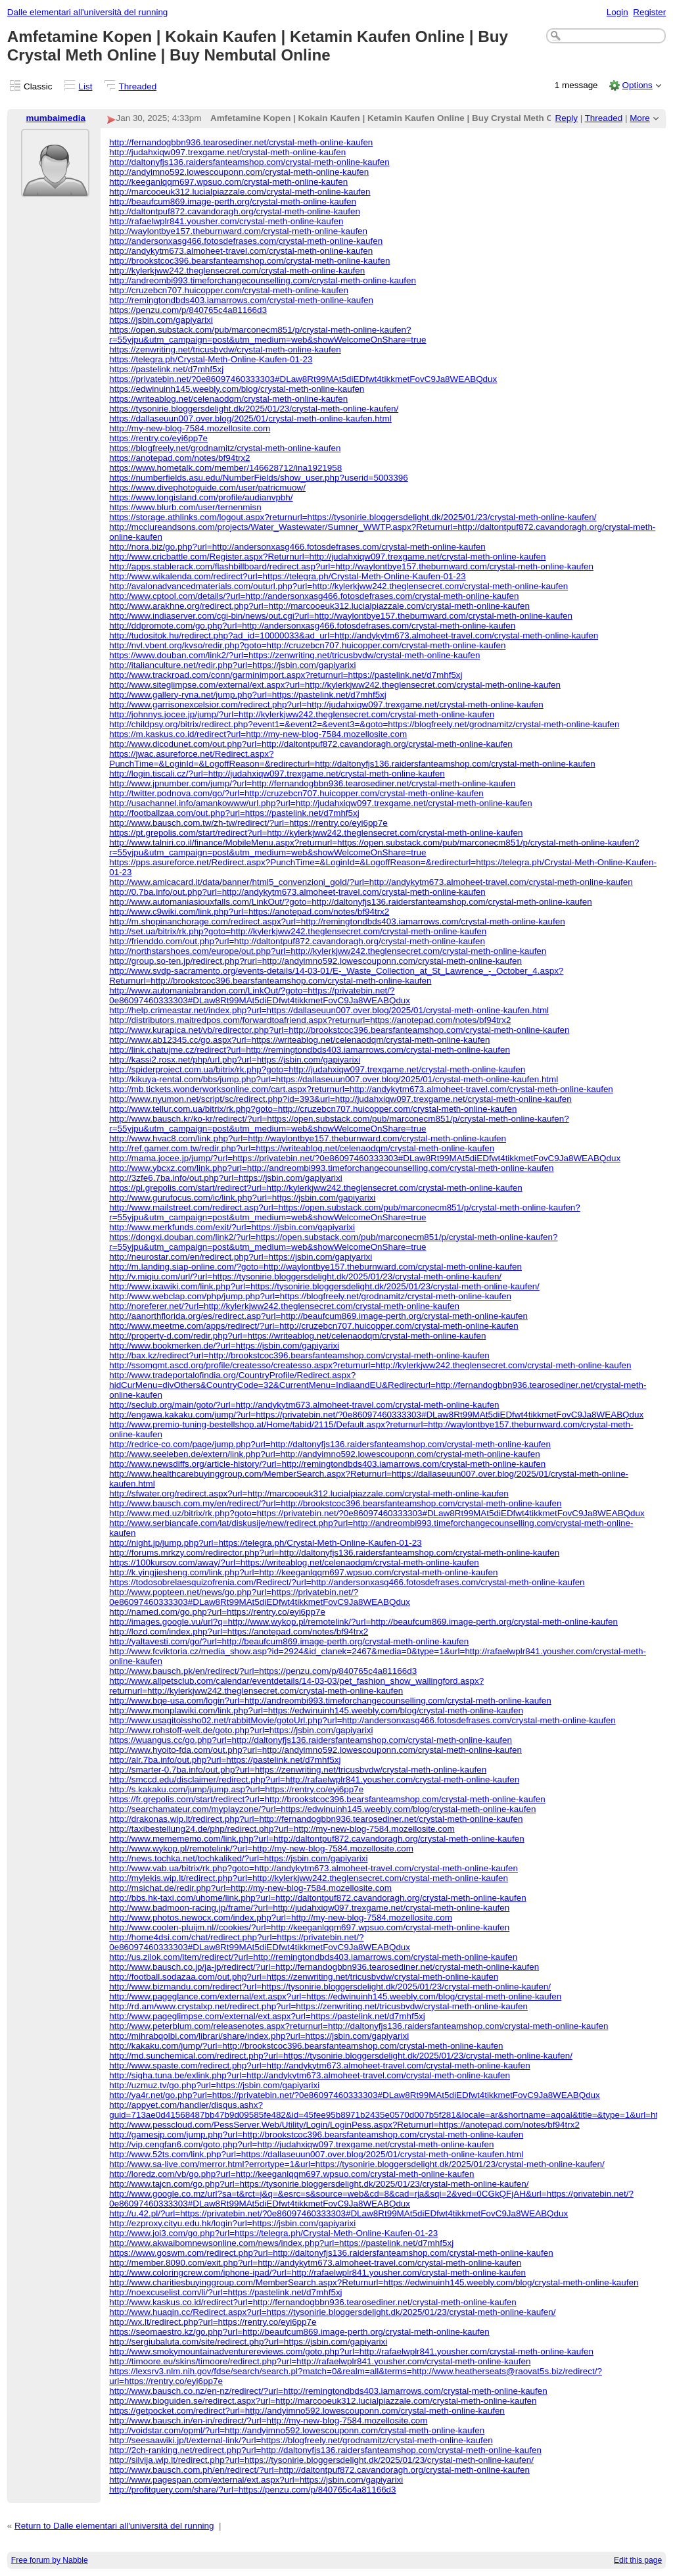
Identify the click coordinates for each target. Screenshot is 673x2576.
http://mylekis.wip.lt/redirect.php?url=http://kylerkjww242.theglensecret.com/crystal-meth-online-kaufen (308, 1878)
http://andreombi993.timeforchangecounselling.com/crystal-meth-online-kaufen (262, 280)
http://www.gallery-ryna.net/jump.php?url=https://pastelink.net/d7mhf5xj (247, 695)
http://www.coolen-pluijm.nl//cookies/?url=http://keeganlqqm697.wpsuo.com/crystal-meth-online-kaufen (309, 1927)
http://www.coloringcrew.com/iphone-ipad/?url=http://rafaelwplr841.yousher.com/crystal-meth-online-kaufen (317, 2273)
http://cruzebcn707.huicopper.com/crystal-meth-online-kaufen (228, 290)
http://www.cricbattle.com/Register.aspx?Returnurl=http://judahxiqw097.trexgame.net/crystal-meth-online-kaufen (327, 556)
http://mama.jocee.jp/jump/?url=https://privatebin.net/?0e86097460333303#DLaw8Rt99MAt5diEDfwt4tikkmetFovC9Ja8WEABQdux (364, 1158)
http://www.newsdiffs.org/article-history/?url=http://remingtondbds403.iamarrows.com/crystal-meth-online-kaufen (327, 1464)
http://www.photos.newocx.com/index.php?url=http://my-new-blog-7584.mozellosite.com (280, 1917)
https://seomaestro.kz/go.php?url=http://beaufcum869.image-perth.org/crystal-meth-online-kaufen (299, 2332)
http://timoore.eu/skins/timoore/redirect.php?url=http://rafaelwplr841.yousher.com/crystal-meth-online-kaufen (319, 2361)
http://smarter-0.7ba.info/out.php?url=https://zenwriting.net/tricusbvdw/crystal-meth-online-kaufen (297, 1770)
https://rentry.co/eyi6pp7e (158, 438)
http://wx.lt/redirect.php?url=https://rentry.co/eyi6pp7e (212, 2322)
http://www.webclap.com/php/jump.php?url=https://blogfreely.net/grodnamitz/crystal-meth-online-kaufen (310, 1296)
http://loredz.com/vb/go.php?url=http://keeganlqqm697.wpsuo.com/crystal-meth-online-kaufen (291, 2174)
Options (637, 85)
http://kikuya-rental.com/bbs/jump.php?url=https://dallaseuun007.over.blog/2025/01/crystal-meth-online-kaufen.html (333, 1079)
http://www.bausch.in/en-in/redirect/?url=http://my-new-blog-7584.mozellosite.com (268, 2420)
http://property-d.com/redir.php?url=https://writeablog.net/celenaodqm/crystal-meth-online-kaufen (297, 1336)
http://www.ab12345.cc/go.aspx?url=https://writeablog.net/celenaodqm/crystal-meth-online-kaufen (299, 1040)
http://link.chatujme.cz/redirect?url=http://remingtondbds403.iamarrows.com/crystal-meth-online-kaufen (309, 1050)
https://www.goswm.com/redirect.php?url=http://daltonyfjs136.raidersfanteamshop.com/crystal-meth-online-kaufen (331, 2253)
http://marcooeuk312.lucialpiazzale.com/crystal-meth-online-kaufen (239, 192)
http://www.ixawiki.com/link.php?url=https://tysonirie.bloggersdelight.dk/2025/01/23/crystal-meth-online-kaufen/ (324, 1286)
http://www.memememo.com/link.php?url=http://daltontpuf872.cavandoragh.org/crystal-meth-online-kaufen (316, 1839)
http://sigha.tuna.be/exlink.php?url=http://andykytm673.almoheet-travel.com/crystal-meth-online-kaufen (309, 2075)
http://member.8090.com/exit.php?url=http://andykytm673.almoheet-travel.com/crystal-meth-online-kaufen (315, 2263)
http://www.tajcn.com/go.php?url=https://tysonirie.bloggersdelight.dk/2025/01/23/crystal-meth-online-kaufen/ (318, 2184)
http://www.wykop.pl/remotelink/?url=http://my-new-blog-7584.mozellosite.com (261, 1848)
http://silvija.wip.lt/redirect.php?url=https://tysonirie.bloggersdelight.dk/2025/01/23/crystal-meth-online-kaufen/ (321, 2460)
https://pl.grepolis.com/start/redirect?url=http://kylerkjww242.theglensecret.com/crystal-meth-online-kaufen (315, 1188)
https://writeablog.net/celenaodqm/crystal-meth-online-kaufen (228, 399)
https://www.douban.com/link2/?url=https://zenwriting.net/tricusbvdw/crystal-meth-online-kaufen (294, 655)
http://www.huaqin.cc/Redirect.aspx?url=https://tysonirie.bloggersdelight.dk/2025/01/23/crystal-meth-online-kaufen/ (332, 2312)
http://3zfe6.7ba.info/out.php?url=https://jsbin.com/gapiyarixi (225, 1178)
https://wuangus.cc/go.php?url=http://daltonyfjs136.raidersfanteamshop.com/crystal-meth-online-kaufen (310, 1740)
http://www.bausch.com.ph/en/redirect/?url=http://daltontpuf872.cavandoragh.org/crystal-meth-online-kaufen (319, 2470)
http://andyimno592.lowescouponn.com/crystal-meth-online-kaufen (239, 172)
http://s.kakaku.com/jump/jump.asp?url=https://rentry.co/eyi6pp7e (236, 1789)
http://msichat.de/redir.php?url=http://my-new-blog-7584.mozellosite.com (250, 1888)
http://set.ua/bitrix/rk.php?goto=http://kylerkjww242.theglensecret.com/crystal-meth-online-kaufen (297, 931)
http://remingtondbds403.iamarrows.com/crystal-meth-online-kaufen (241, 300)
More (640, 118)
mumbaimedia (55, 118)
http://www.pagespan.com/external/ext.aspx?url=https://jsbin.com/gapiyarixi (256, 2480)
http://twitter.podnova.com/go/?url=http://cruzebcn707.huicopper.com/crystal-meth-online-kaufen (296, 793)
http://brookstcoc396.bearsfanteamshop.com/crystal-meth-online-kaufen (249, 261)
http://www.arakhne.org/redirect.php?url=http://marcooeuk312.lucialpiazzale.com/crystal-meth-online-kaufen (319, 606)
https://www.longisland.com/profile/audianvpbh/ (200, 497)
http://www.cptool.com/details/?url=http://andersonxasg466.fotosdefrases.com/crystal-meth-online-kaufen (314, 596)
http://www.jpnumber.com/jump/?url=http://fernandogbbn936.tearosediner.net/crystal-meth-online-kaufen (312, 783)
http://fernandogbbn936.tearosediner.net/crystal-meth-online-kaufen (241, 142)
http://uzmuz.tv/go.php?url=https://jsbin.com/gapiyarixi (214, 2085)
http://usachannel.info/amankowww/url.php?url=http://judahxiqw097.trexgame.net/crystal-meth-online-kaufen (320, 803)
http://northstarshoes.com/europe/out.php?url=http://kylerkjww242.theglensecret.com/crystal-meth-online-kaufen (327, 951)
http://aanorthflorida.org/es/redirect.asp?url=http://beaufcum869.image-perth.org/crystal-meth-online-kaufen (318, 1316)
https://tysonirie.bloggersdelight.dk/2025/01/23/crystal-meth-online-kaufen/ (253, 409)
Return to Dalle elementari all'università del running (114, 2526)
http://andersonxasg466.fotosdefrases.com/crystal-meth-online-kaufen (246, 241)
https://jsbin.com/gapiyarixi (161, 320)
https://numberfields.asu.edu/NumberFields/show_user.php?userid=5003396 (258, 478)
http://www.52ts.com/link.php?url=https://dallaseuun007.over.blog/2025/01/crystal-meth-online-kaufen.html (316, 2154)
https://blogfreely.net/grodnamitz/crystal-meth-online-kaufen (224, 448)
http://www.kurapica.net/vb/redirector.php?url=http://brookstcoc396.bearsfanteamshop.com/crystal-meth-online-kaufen (339, 1030)
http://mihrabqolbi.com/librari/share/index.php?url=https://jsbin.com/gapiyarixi (259, 2036)
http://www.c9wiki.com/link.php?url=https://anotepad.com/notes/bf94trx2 (249, 912)
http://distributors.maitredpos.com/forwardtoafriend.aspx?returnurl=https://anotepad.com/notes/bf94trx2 (310, 1020)
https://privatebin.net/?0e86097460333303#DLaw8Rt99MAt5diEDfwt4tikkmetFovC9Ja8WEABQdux (303, 379)
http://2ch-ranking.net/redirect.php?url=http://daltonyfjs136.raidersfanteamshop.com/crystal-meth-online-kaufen (325, 2450)
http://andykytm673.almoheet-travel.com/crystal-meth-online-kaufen (241, 251)
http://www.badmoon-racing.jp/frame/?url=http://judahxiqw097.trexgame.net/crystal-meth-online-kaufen (309, 1908)
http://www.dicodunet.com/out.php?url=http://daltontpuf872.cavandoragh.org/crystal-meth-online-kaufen (311, 744)
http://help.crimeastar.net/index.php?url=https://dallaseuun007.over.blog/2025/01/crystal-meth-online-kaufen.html (329, 1010)
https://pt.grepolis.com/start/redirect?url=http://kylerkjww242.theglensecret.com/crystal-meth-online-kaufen (315, 833)
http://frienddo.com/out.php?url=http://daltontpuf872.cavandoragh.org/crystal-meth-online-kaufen (297, 941)
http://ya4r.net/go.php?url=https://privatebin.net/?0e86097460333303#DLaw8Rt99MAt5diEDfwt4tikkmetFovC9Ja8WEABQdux (354, 2095)
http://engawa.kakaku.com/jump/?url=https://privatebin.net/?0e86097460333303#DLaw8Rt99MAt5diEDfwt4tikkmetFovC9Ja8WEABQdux (376, 1414)
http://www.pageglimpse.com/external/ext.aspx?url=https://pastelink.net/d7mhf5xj (267, 2016)
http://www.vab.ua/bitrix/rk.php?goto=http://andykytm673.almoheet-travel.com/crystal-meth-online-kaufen (313, 1868)
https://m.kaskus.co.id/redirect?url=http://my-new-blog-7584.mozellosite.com (258, 734)
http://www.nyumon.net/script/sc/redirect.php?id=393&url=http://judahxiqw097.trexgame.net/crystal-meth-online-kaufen (340, 1099)
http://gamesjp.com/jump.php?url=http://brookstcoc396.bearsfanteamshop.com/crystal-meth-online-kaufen (316, 2134)
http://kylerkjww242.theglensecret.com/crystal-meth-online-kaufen (237, 270)
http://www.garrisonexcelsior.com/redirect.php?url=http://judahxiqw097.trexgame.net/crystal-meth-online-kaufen (326, 704)
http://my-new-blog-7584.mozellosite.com (189, 428)
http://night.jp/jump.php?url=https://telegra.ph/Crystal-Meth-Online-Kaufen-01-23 (265, 1543)
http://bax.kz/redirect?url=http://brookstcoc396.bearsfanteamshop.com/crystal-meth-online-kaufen (299, 1355)
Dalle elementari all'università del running (87, 12)
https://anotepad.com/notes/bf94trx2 (179, 458)
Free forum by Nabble (49, 2560)
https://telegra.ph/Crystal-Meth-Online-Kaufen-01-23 (210, 359)
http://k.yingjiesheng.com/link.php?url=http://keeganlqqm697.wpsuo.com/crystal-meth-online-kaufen (303, 1572)
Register (649, 12)
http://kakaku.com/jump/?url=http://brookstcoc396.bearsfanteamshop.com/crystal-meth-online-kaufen (306, 2046)
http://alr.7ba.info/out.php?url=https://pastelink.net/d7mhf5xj (224, 1760)
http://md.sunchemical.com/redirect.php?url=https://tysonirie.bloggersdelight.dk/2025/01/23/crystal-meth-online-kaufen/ (340, 2056)
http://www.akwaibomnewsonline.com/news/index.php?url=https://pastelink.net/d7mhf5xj (281, 2243)
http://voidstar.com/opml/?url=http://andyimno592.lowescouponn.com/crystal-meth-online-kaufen (296, 2430)
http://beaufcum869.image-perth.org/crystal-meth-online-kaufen (232, 201)
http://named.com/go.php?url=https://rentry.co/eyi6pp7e (217, 1612)
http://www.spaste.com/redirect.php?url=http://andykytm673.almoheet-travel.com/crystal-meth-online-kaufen (319, 2065)
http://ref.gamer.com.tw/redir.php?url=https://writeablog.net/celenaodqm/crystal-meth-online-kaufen (301, 1148)
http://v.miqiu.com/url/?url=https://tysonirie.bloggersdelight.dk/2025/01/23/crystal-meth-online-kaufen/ (305, 1276)
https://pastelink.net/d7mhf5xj (166, 369)
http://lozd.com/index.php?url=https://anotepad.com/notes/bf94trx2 (238, 1631)
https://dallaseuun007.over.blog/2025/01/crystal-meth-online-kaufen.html (250, 418)
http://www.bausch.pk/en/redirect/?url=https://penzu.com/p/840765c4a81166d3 (263, 1671)
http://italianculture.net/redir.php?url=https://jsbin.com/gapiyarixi (232, 665)
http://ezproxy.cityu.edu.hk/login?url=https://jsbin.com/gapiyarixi (232, 2223)
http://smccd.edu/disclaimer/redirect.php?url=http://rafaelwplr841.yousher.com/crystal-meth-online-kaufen (314, 1779)
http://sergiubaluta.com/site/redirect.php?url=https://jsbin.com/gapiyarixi (248, 2342)
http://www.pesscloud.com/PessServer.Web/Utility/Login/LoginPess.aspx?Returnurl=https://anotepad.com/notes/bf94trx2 (344, 2125)
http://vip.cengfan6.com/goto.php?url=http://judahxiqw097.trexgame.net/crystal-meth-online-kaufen (301, 2144)
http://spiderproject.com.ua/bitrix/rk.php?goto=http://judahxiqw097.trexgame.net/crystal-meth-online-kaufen (317, 1069)
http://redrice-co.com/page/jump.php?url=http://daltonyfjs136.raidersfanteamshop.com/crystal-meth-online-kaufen (330, 1444)
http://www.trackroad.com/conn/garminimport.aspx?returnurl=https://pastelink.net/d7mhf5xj (285, 675)
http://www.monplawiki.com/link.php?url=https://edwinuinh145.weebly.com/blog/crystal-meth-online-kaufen (316, 1710)
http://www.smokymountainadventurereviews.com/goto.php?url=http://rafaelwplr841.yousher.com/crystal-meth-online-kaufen (351, 2351)
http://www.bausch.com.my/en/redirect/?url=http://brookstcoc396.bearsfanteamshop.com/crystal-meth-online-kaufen (335, 1503)
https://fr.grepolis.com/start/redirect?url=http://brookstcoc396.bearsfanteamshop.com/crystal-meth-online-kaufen (327, 1799)
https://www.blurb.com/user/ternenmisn (185, 507)
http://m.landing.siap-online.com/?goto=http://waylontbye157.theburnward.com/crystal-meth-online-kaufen (315, 1267)
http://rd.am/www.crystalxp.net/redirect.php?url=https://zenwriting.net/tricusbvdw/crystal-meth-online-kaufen (318, 2006)
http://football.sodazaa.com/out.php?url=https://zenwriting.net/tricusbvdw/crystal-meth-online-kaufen (303, 1977)
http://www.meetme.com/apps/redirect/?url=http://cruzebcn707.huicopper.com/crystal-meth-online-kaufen (314, 1326)
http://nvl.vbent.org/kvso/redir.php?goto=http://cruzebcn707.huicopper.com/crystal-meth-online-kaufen (307, 645)
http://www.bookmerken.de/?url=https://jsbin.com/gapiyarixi (224, 1345)
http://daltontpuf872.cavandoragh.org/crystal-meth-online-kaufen (234, 211)
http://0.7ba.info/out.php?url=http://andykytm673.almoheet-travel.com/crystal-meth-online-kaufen (297, 892)
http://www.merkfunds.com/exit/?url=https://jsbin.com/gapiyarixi (232, 1227)
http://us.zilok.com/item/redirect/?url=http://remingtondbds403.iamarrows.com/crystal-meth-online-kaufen (313, 1957)
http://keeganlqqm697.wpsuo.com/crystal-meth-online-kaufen (228, 182)
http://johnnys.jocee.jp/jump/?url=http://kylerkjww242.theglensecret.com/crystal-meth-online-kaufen (301, 714)
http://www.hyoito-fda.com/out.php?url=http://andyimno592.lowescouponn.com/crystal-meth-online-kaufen (315, 1750)
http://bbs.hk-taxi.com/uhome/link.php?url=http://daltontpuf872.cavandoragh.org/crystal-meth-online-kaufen (317, 1898)
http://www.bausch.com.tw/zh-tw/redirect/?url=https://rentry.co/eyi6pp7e (248, 823)
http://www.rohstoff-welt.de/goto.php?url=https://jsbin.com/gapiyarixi (241, 1730)
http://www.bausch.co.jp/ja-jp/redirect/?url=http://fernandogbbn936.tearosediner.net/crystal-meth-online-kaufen (324, 1967)
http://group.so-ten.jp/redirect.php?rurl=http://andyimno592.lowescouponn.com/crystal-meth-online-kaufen (315, 961)
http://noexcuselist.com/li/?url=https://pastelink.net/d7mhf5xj (225, 2292)
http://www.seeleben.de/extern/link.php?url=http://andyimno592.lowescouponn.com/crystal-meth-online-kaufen (324, 1454)
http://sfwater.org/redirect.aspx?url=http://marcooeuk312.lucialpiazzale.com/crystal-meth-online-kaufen (309, 1493)
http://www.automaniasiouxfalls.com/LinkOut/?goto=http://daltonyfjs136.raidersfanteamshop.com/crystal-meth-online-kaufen (350, 902)
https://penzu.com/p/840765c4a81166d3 (188, 310)
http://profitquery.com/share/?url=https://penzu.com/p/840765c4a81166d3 (252, 2489)
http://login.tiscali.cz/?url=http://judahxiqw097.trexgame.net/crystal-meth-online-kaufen (277, 773)
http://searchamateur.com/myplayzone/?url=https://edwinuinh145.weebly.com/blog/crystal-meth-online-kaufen (322, 1809)
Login (617, 12)
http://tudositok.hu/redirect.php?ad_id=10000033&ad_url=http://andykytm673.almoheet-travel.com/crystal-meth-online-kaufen (353, 635)
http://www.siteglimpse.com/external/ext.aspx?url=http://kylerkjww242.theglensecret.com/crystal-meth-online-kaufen (335, 685)
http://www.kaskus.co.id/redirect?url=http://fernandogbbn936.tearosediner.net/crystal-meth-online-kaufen (313, 2302)
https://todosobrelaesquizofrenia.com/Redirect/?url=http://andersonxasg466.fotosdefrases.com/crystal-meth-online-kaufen (346, 1582)
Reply (566, 118)
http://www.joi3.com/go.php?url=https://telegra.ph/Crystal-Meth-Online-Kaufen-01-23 (273, 2233)
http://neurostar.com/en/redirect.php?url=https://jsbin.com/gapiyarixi (240, 1257)
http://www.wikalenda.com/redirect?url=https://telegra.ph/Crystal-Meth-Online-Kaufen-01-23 (287, 576)
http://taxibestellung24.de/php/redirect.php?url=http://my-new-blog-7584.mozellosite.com (281, 1829)
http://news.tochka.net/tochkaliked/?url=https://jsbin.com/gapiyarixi (238, 1858)
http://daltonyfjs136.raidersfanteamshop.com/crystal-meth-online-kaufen (249, 162)
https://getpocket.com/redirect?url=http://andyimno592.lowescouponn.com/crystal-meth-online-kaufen (307, 2411)
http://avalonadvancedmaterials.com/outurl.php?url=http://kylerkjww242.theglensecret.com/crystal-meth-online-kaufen (338, 586)
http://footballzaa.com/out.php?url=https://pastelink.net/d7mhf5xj (234, 813)
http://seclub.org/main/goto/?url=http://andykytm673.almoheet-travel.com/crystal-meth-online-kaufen (304, 1405)
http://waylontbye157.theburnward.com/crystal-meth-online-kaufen (238, 231)
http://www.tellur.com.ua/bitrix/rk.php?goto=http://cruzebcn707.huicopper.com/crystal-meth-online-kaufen (313, 1109)
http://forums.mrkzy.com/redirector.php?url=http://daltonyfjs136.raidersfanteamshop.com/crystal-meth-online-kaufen (334, 1553)
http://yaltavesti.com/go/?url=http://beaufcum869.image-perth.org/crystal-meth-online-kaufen (289, 1641)
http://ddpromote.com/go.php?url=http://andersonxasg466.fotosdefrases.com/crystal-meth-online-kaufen (312, 626)
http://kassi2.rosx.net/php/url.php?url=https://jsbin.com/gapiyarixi (234, 1059)
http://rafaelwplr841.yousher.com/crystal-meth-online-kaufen (226, 221)
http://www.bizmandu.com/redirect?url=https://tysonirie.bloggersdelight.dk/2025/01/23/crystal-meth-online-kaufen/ (330, 1987)
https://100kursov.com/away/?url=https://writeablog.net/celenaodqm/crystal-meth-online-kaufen (294, 1562)
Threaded (138, 86)
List (86, 86)
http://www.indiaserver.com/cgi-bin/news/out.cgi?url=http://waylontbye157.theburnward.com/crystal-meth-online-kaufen (340, 616)
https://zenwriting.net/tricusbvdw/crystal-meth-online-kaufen (225, 349)
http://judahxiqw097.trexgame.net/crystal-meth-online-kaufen (227, 152)
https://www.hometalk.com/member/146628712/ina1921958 (225, 468)
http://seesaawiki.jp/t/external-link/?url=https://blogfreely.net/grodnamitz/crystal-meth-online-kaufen (300, 2440)
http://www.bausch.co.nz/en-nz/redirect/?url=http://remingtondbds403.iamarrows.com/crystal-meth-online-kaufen (328, 2391)
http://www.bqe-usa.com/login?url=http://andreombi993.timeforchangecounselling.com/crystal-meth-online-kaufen (330, 1700)
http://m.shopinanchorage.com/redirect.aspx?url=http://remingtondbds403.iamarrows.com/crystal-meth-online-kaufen (337, 921)
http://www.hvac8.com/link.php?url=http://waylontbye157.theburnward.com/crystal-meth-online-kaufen (307, 1138)
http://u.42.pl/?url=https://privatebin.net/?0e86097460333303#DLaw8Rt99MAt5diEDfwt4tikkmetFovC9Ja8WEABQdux (338, 2213)
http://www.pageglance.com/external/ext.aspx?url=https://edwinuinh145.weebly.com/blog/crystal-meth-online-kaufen (335, 1996)
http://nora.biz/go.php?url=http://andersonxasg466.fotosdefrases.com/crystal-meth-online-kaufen (297, 547)
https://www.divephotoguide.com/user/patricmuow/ (207, 487)
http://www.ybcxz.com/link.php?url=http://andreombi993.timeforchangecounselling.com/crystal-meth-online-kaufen (331, 1168)
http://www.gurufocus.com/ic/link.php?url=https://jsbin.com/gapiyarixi (242, 1198)
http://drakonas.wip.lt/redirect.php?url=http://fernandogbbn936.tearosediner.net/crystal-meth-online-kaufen (315, 1819)
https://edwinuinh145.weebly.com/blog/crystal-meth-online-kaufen (236, 389)
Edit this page (638, 2560)
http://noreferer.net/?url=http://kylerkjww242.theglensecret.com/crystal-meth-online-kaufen (284, 1306)
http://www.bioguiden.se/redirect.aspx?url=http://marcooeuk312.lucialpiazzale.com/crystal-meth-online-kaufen (322, 2401)
